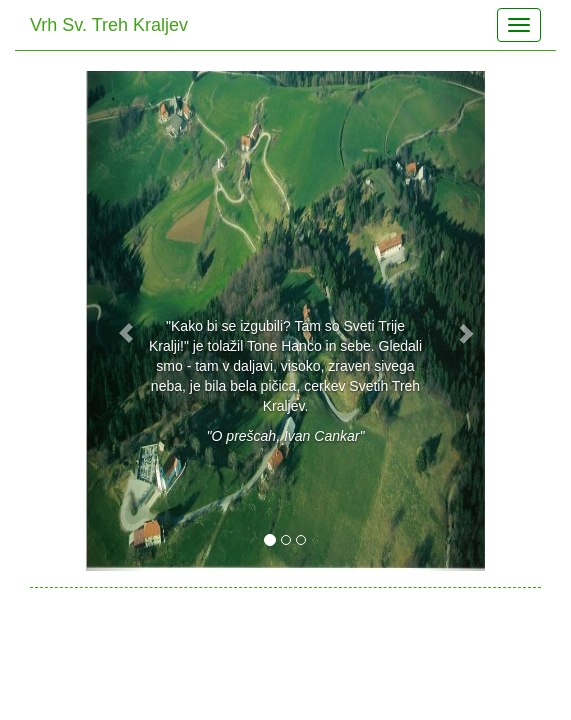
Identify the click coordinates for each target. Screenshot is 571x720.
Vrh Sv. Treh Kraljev (109, 25)
